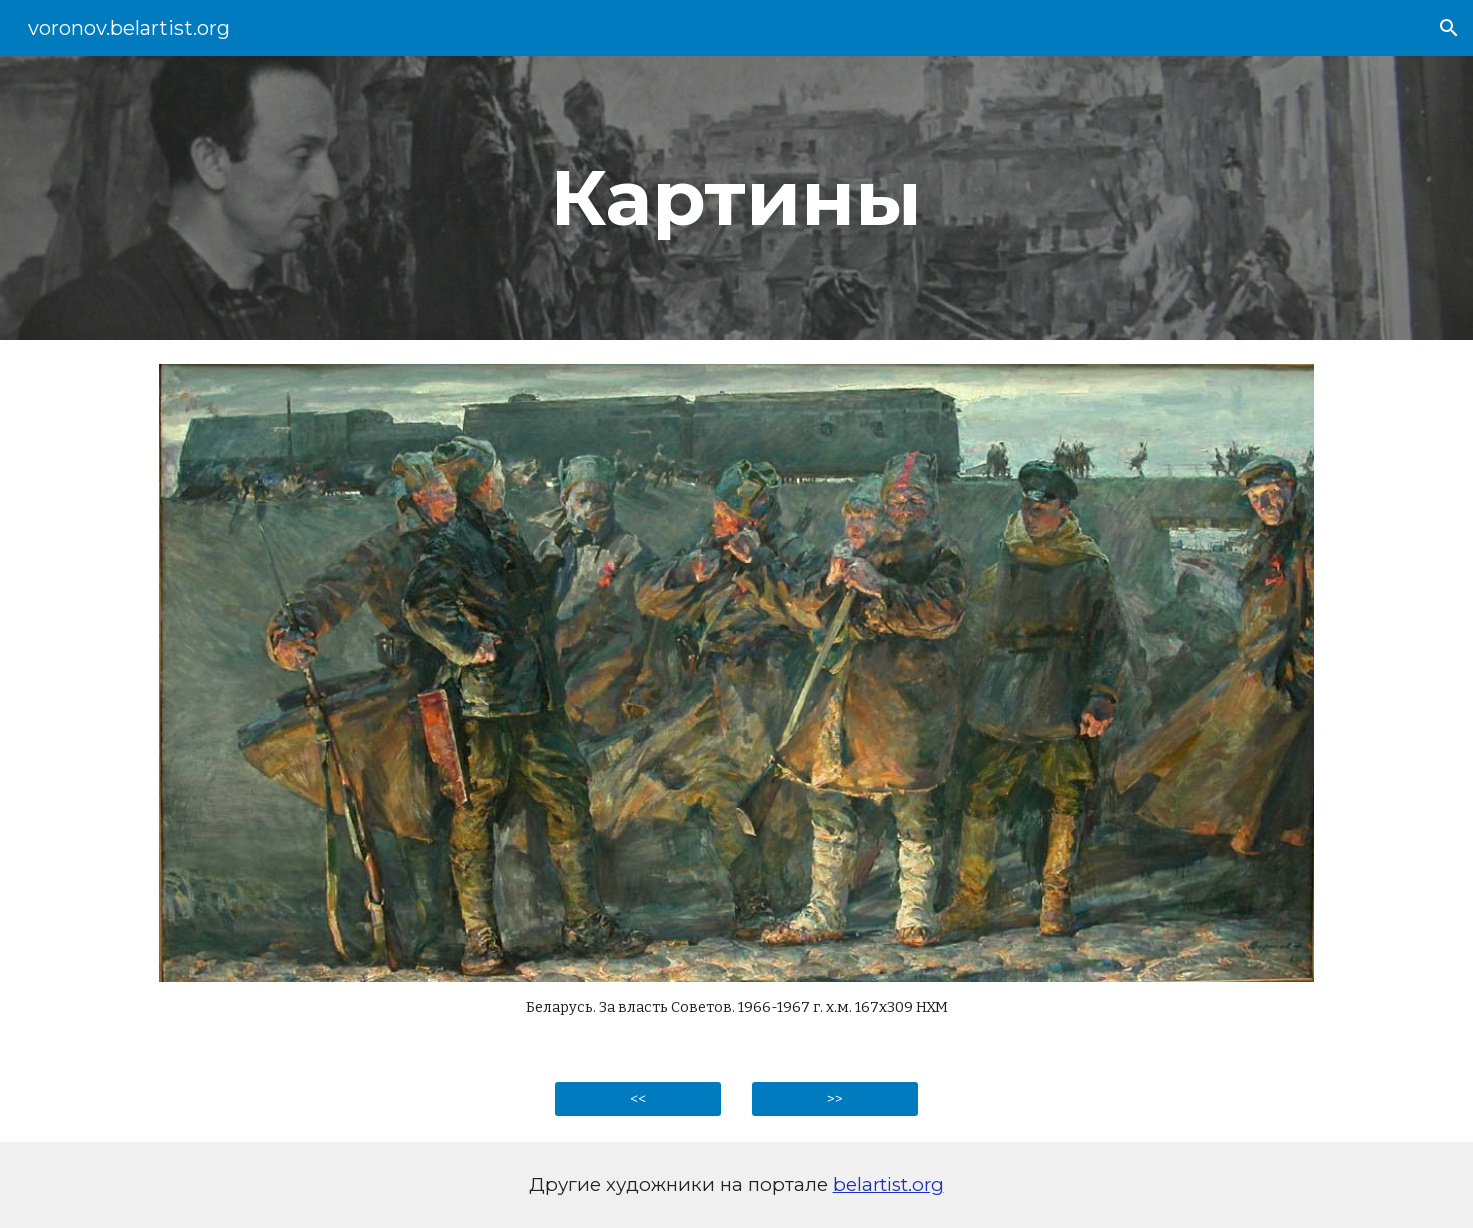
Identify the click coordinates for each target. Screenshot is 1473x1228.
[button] (1449, 28)
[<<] (638, 1099)
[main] (737, 198)
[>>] (835, 1099)
